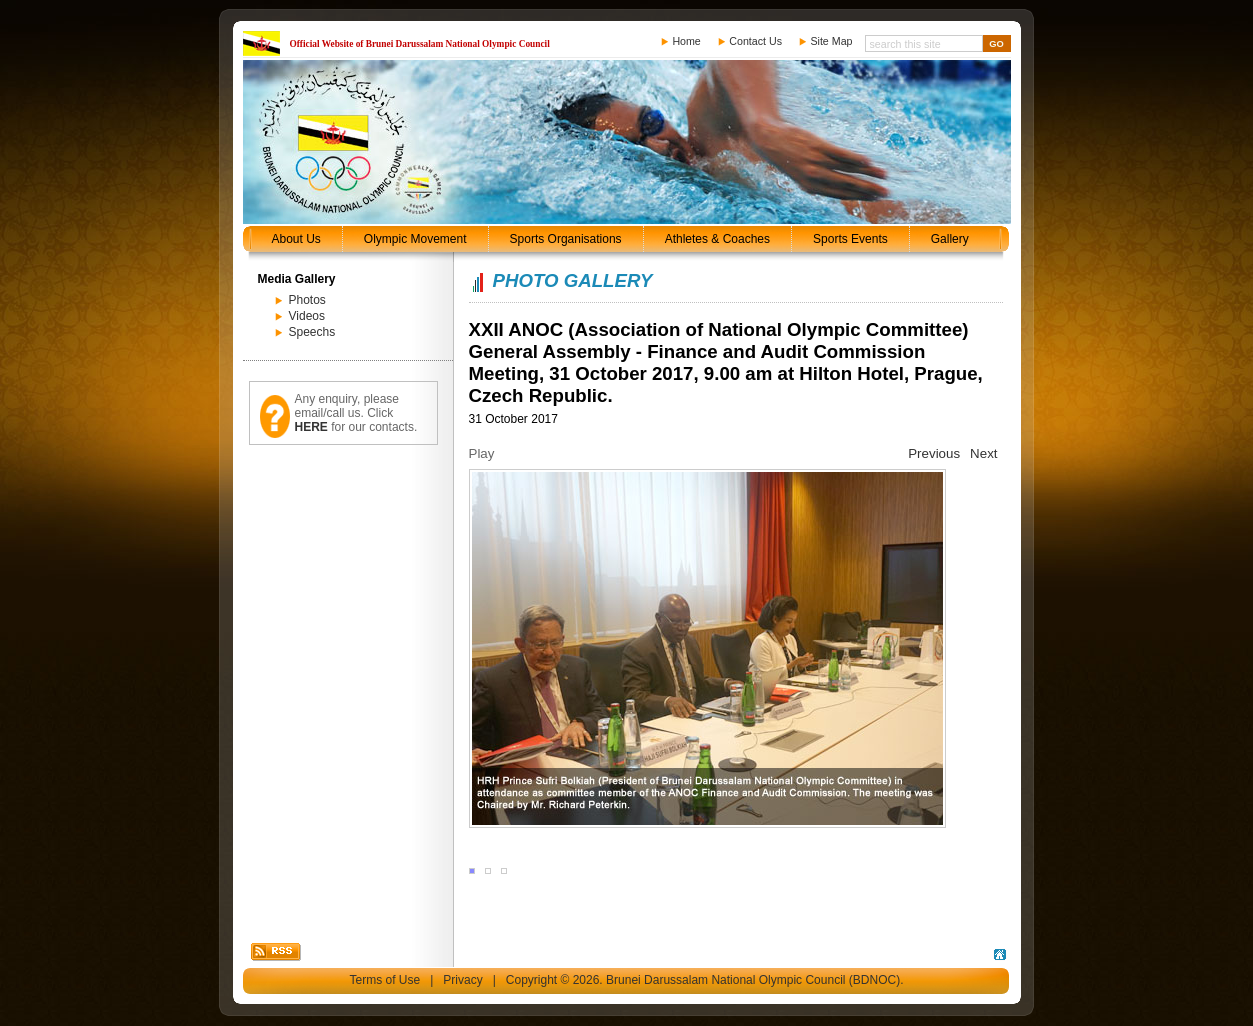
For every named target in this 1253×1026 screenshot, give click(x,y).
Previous (934, 453)
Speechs (312, 332)
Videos (307, 316)
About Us (296, 239)
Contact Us (755, 41)
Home (686, 41)
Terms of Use (385, 980)
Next (983, 453)
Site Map (831, 41)
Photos (307, 300)
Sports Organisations (566, 239)
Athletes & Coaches (717, 239)
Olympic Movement (415, 239)
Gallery (950, 239)
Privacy (462, 980)
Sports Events (850, 239)
